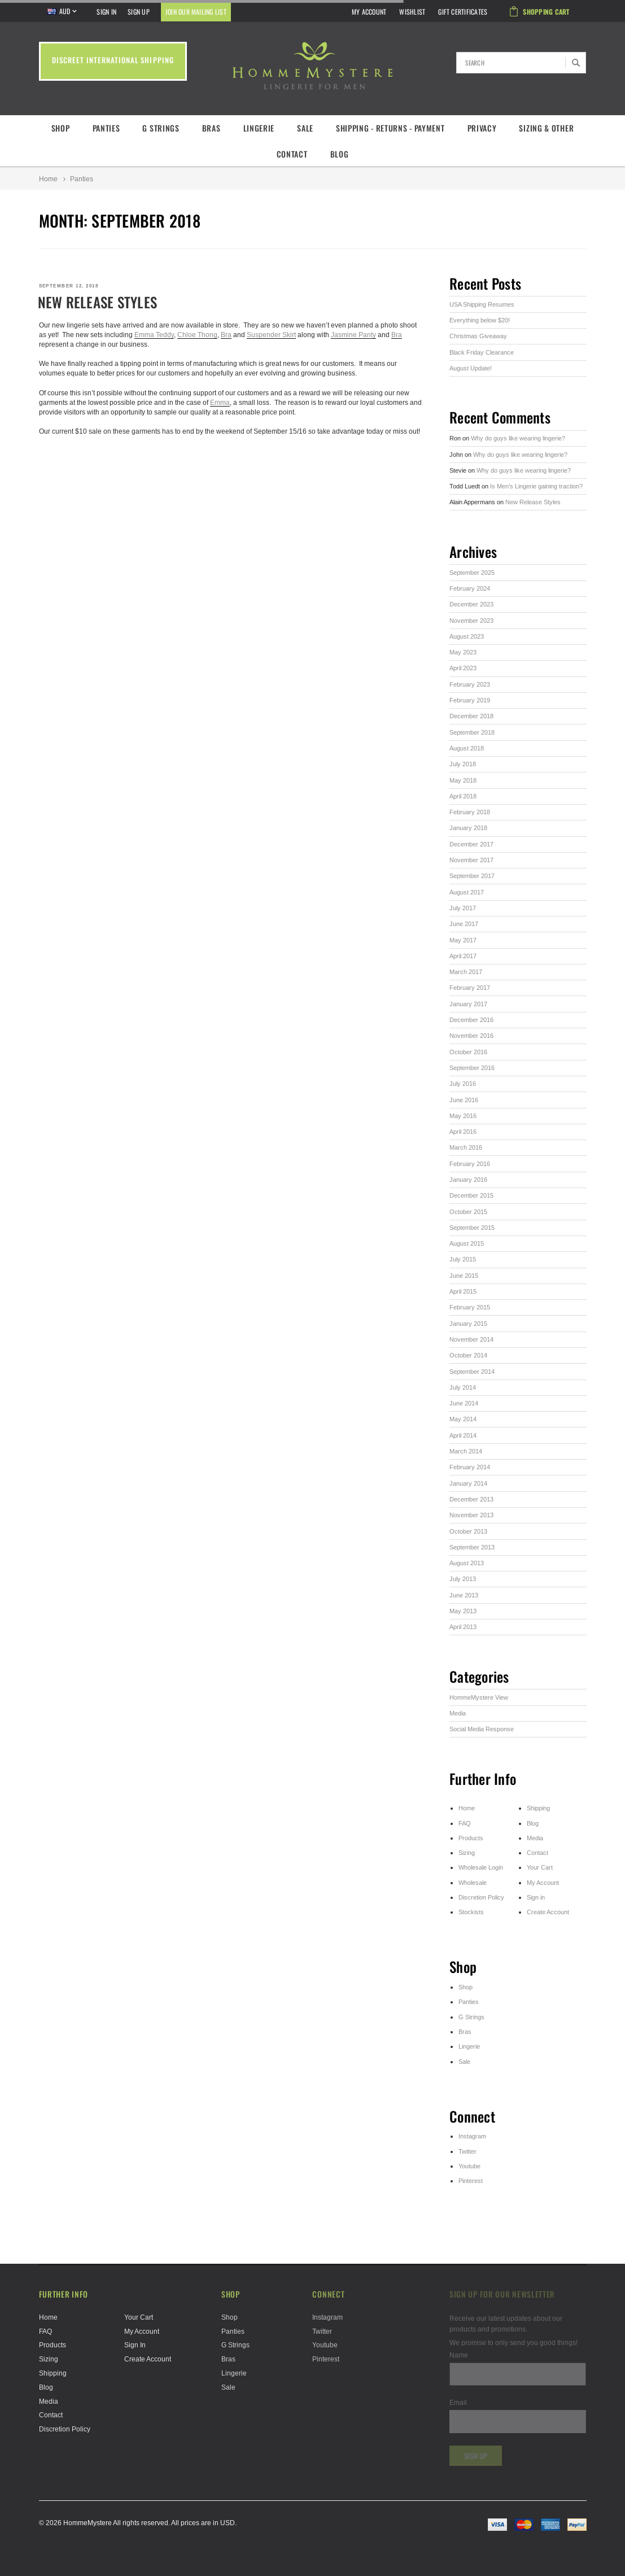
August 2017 (466, 892)
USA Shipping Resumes (481, 304)
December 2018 (471, 716)
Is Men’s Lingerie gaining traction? (536, 486)
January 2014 (468, 1483)
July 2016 (462, 1084)
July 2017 (462, 908)
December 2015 (471, 1195)
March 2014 (465, 1451)
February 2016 (469, 1164)
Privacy (482, 128)
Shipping (538, 1808)
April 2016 (463, 1132)
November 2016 (471, 1036)
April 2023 (463, 668)
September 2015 (472, 1228)
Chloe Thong (197, 334)
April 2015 (463, 1291)
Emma (220, 402)
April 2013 (463, 1627)
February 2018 (469, 812)
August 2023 (466, 636)
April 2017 (463, 956)
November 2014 (471, 1339)
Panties (106, 128)
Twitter (467, 2151)
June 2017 (463, 924)
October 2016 (468, 1052)
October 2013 (468, 1531)
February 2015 (469, 1307)
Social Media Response (481, 1729)
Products (470, 1838)
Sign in (536, 1897)
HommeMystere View (478, 1697)
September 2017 (472, 876)
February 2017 (469, 988)
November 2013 (471, 1515)
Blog (339, 154)
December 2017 (471, 844)
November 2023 (471, 621)
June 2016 (463, 1100)
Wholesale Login (480, 1867)
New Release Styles (98, 301)
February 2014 (469, 1467)
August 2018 (466, 748)
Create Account (548, 1912)
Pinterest (470, 2181)
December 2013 (471, 1499)
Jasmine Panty (353, 334)
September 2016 (472, 1068)
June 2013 (463, 1595)
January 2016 (468, 1180)
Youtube (469, 2166)
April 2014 (463, 1435)
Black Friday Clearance (481, 352)
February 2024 (469, 588)
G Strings (160, 128)
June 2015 (463, 1276)
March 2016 (465, 1147)
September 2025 (472, 573)
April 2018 (463, 796)
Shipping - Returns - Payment (390, 128)
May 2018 (463, 780)
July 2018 (462, 764)
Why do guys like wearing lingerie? (518, 438)
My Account (543, 1883)
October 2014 (468, 1355)
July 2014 (462, 1387)
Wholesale (472, 1883)
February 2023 (469, 684)
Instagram (472, 2136)
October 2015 (468, 1212)
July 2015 (462, 1259)
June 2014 (463, 1403)
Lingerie (259, 128)
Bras (211, 128)
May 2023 (463, 652)
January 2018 (468, 828)
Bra (226, 334)
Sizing (466, 1853)
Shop (60, 128)
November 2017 (471, 860)
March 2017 (465, 972)
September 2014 (472, 1372)
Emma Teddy (154, 334)
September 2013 (472, 1547)
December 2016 (471, 1020)
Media (457, 1713)
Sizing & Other (546, 128)
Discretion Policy (481, 1897)
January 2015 (468, 1324)
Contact (292, 154)
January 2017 (468, 1004)
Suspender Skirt (271, 334)
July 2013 (462, 1579)
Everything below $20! (479, 320)
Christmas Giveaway (478, 336)
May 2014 (463, 1419)
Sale (305, 128)
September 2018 (472, 732)
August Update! (470, 368)
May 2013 (463, 1611)
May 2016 (463, 1116)
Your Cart (540, 1867)
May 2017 (463, 940)
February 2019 (469, 700)
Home (48, 178)
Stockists (471, 1912)
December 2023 (471, 604)
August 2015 (466, 1243)
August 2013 (466, 1563)
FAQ (464, 1823)
